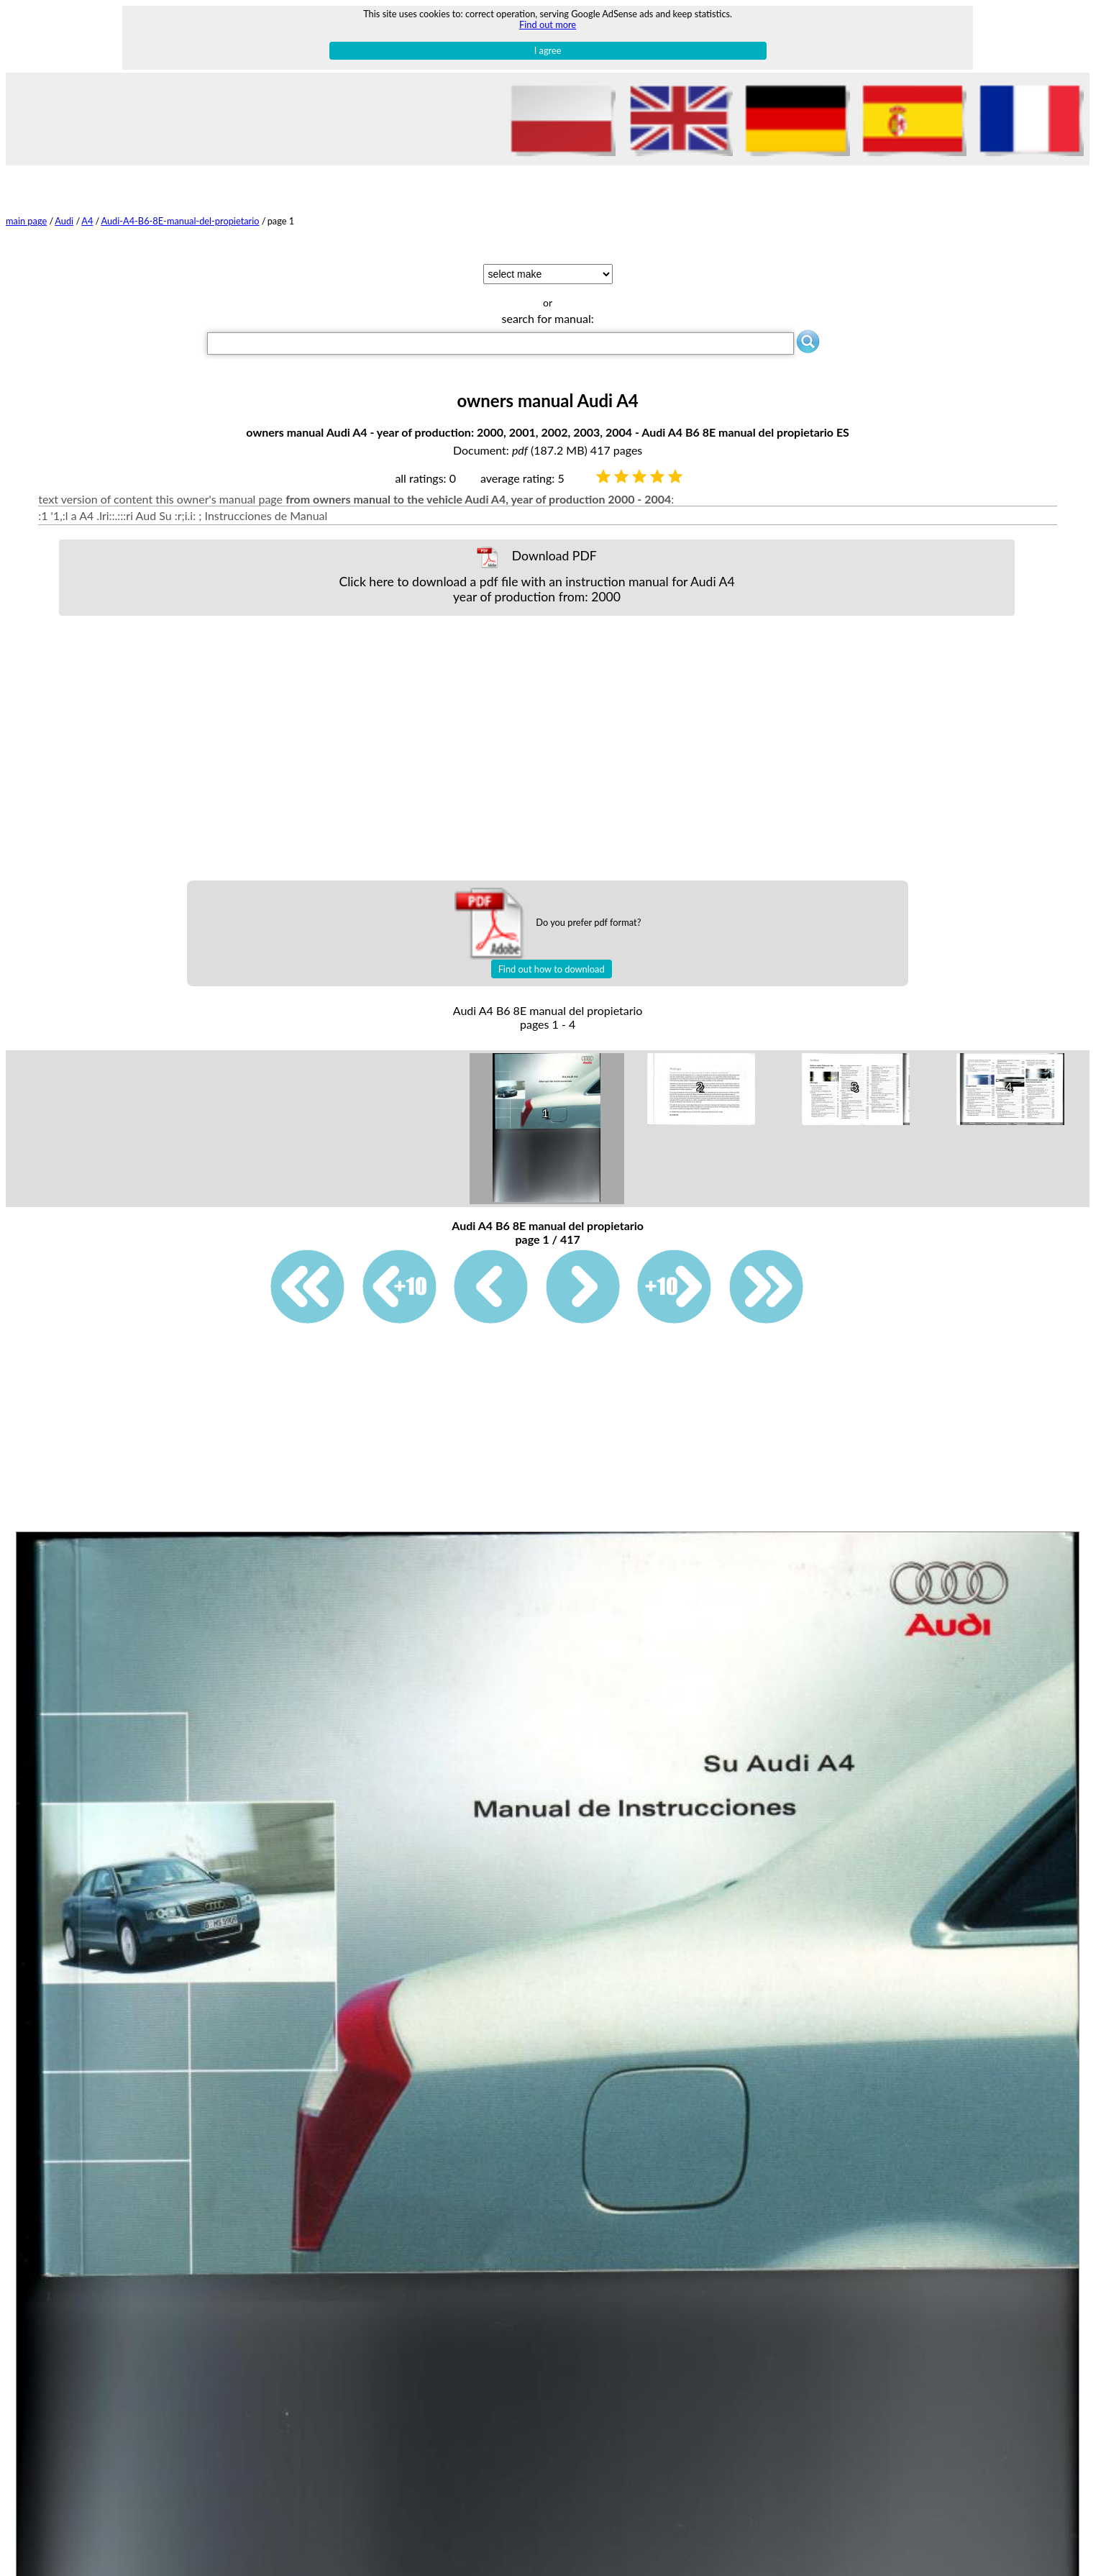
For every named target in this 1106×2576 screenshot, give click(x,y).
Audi (64, 221)
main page (26, 221)
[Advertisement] (537, 748)
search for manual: (548, 318)
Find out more (547, 24)
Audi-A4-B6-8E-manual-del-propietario (180, 221)
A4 (87, 221)
